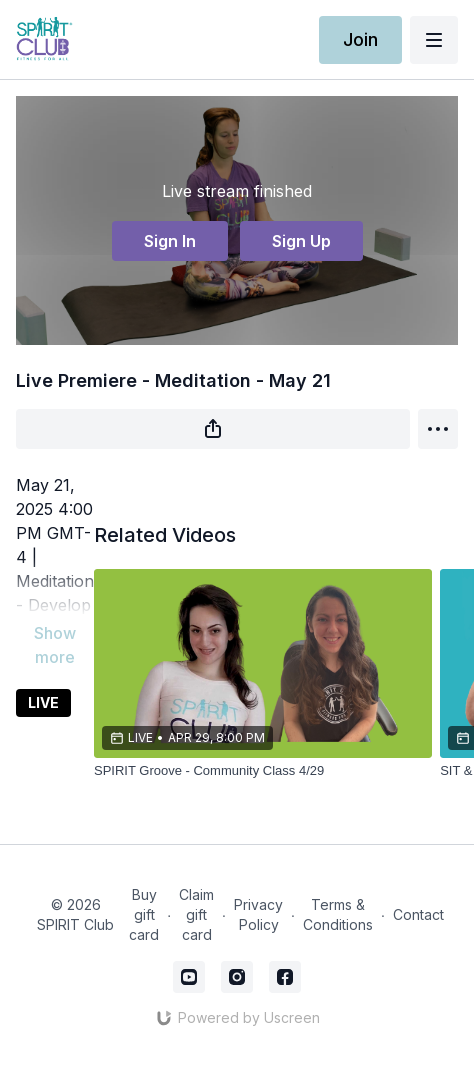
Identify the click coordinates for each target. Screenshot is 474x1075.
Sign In (170, 241)
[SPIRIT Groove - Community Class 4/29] (263, 771)
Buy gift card (144, 914)
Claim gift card (196, 914)
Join (360, 39)
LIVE (43, 702)
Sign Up (301, 241)
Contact (418, 914)
